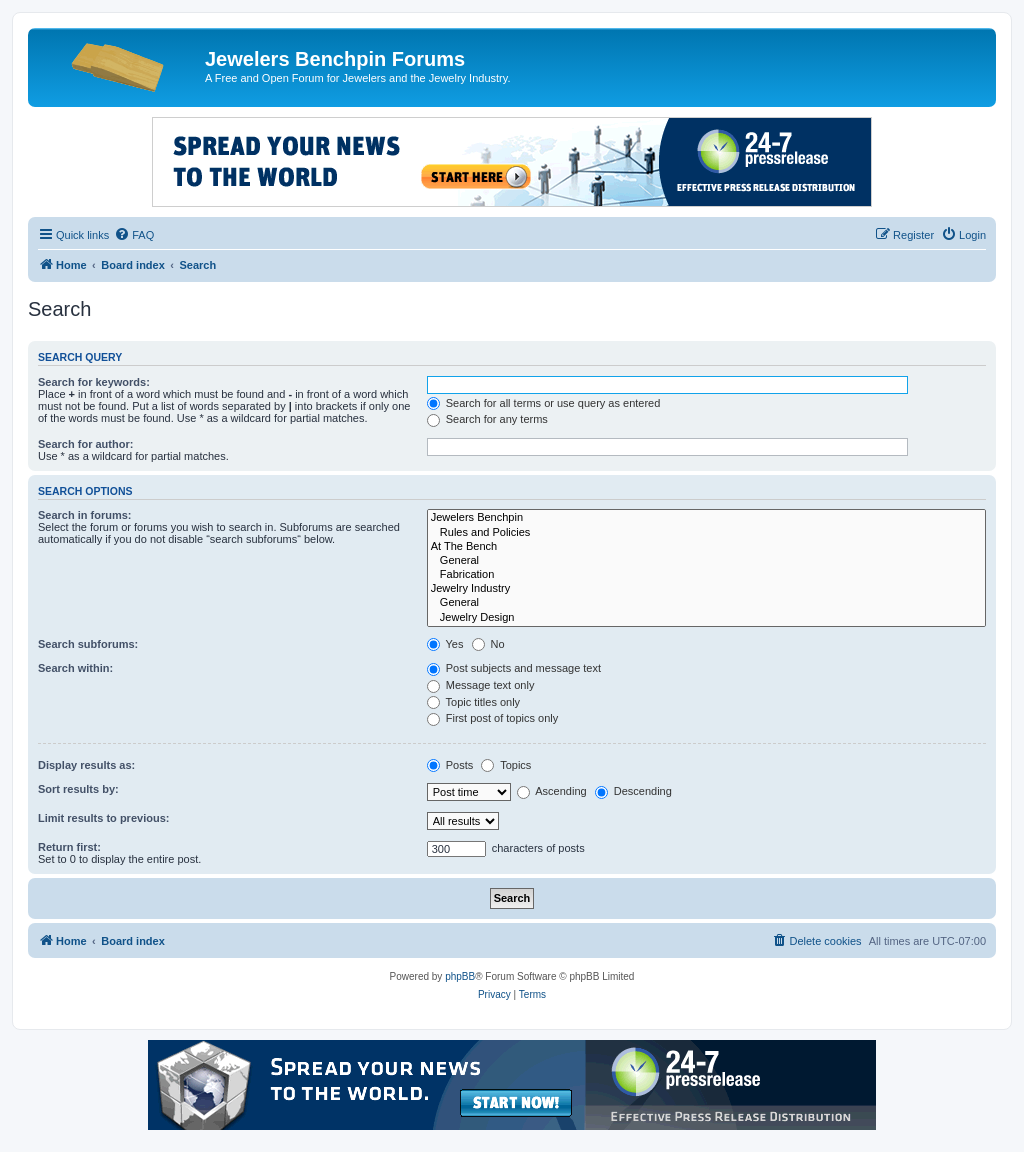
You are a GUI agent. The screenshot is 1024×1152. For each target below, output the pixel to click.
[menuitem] (134, 235)
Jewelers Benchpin (706, 518)
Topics (506, 765)
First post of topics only (493, 718)
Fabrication (706, 575)
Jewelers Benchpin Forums (335, 59)
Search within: (75, 668)
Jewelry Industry (706, 589)
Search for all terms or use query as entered (544, 403)
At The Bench (706, 547)
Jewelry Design (706, 618)
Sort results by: (78, 789)
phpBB (460, 976)
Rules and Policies (706, 533)
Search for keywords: (94, 382)
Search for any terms (487, 419)
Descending (633, 791)
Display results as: (86, 765)
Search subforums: (88, 644)
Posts (450, 765)
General (706, 561)
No (488, 644)
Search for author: (85, 444)
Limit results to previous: (103, 818)
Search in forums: (85, 515)
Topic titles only (473, 702)
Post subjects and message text (514, 668)
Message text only (481, 685)
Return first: (69, 847)
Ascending (552, 791)
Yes (445, 644)
